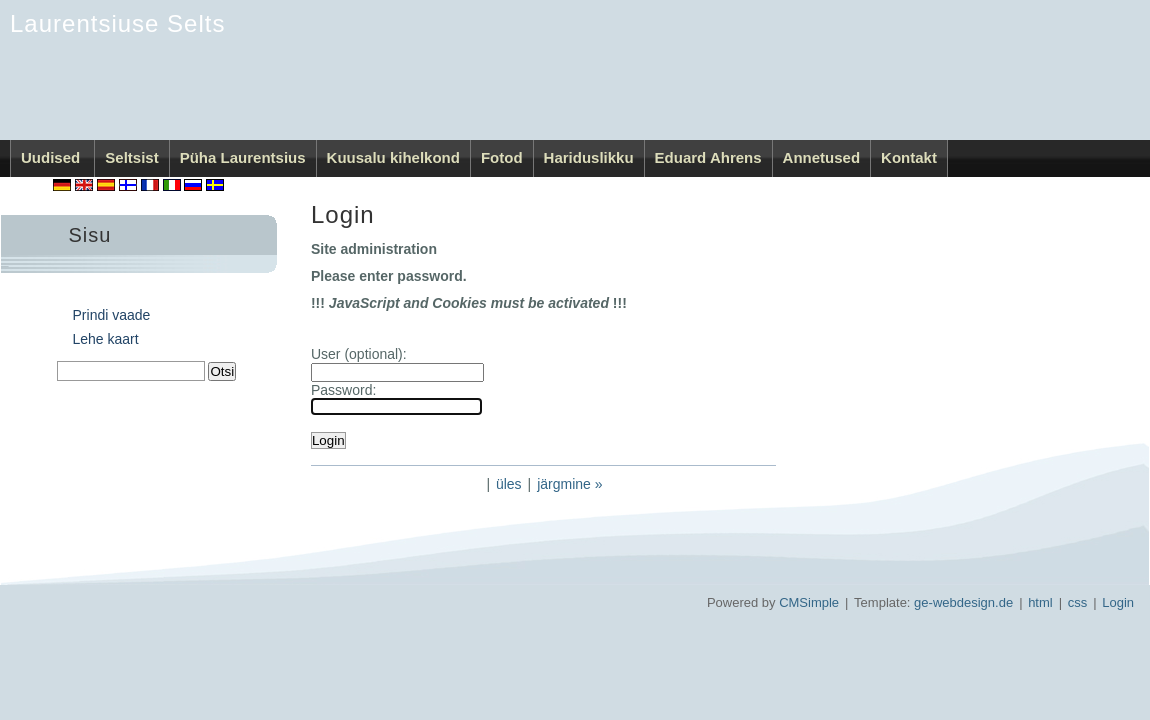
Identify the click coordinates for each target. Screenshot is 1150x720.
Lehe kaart (106, 339)
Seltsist (131, 157)
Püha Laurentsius (243, 157)
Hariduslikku (589, 157)
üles (509, 484)
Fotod (502, 157)
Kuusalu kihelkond (393, 157)
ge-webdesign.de (963, 602)
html (1040, 602)
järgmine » (569, 484)
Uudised (52, 157)
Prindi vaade (112, 315)
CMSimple (809, 602)
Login (1118, 602)
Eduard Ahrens (708, 157)
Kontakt (909, 157)
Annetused (822, 157)
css (1078, 602)
